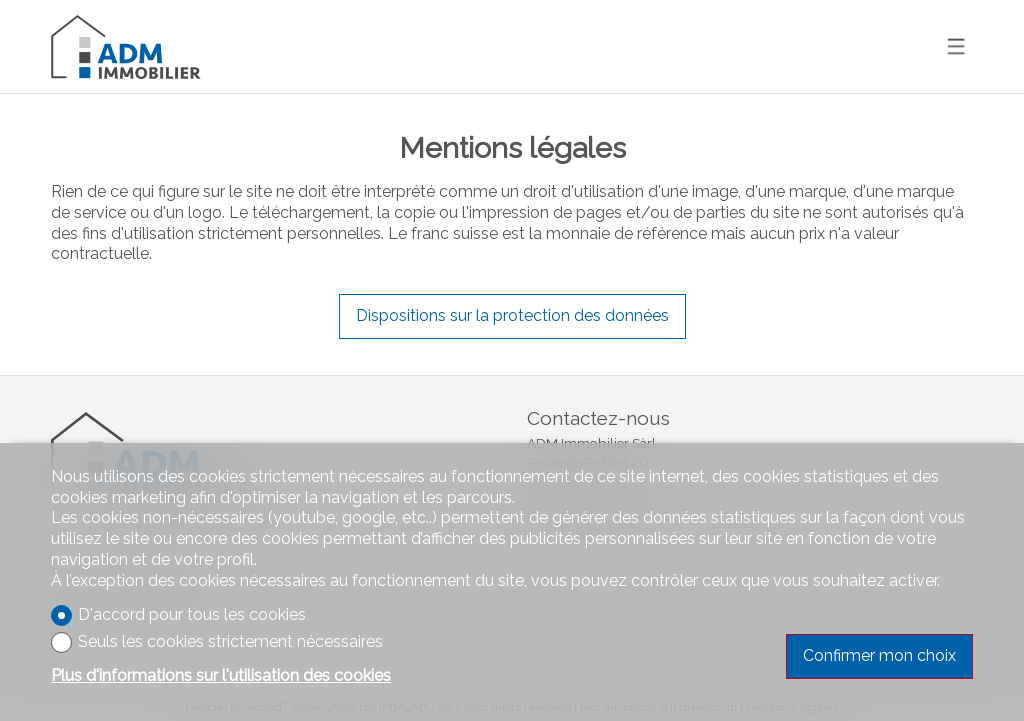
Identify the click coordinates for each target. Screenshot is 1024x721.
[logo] (126, 46)
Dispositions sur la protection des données (512, 315)
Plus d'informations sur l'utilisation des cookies (221, 675)
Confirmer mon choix (879, 655)
